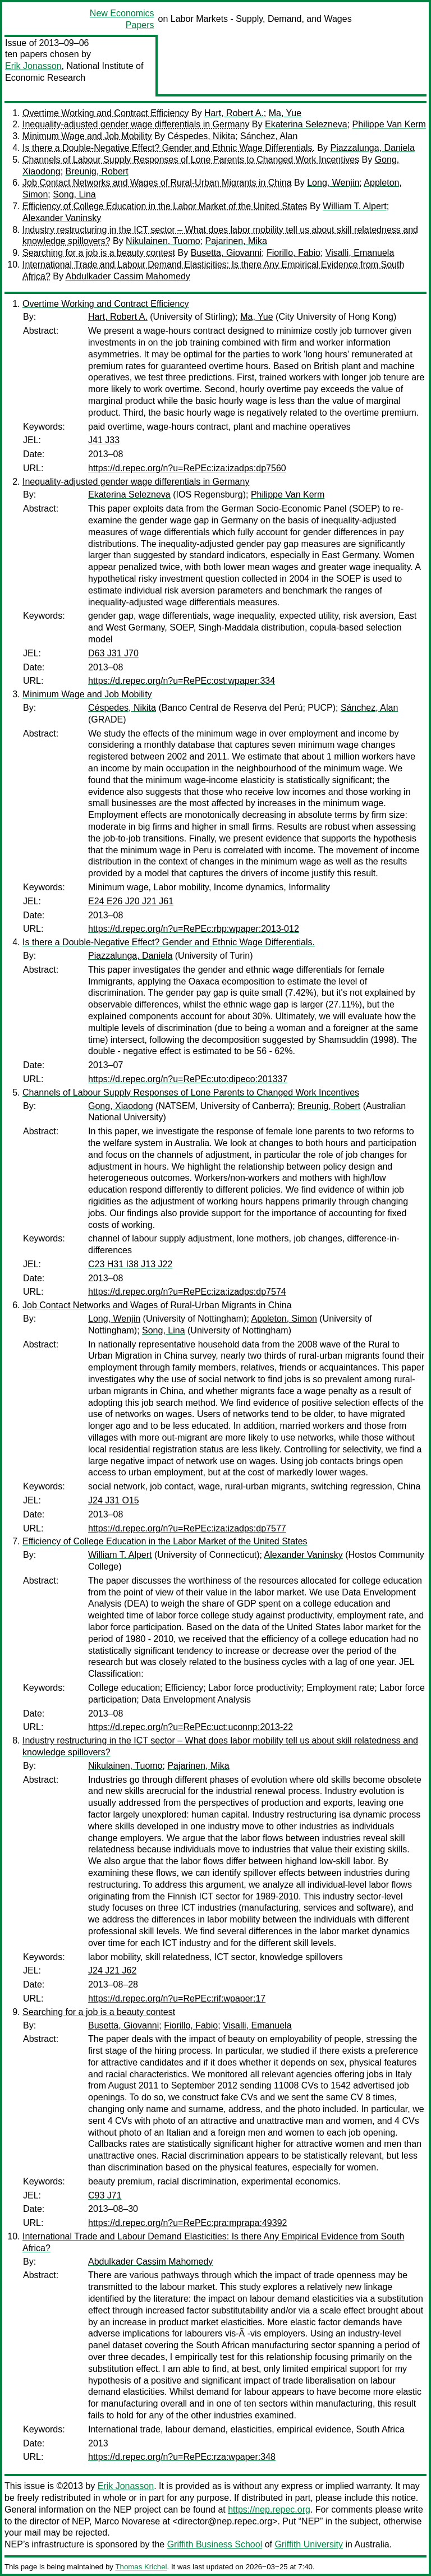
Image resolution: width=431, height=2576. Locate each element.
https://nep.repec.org (269, 2509)
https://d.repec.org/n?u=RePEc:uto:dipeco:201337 (187, 1079)
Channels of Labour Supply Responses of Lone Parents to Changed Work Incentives (190, 159)
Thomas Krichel (141, 2567)
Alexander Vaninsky (61, 218)
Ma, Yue (285, 113)
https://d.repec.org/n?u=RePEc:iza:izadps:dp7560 (187, 468)
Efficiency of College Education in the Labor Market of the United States (165, 206)
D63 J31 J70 (113, 653)
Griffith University (308, 2544)
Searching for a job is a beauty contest (98, 252)
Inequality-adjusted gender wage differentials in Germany (135, 124)
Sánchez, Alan (268, 136)
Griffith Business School (215, 2544)
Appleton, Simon (284, 1318)
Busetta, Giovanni (226, 252)
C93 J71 (105, 2195)
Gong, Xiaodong (120, 1106)
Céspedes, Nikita (201, 136)
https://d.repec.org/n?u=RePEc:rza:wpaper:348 (182, 2457)
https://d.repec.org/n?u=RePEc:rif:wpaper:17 (176, 1998)
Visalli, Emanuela (359, 252)
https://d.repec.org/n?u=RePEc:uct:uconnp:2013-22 (190, 1727)
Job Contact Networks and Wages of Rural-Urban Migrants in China (157, 182)
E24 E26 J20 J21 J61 (130, 901)
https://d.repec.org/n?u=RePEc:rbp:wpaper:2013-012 (193, 928)
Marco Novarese (127, 2521)
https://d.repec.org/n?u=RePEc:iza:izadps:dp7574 (187, 1291)
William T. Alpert (355, 206)
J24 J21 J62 (112, 1970)
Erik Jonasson (33, 66)
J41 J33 (104, 440)
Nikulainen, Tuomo (163, 241)
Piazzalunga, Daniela (372, 148)
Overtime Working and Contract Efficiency (105, 113)
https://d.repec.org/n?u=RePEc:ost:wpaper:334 (181, 681)
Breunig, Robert (97, 171)
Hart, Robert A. (234, 113)
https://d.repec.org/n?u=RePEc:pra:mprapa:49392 (187, 2223)
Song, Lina (74, 194)
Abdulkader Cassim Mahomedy (127, 276)
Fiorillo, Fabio (293, 252)
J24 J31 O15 (113, 1500)
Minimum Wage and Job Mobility (87, 136)
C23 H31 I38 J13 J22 (130, 1264)
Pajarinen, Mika (236, 241)
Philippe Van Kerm (389, 124)
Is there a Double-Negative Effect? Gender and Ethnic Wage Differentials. (168, 148)
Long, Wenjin (333, 182)
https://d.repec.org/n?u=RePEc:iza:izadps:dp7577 (187, 1528)
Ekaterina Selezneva (306, 124)
